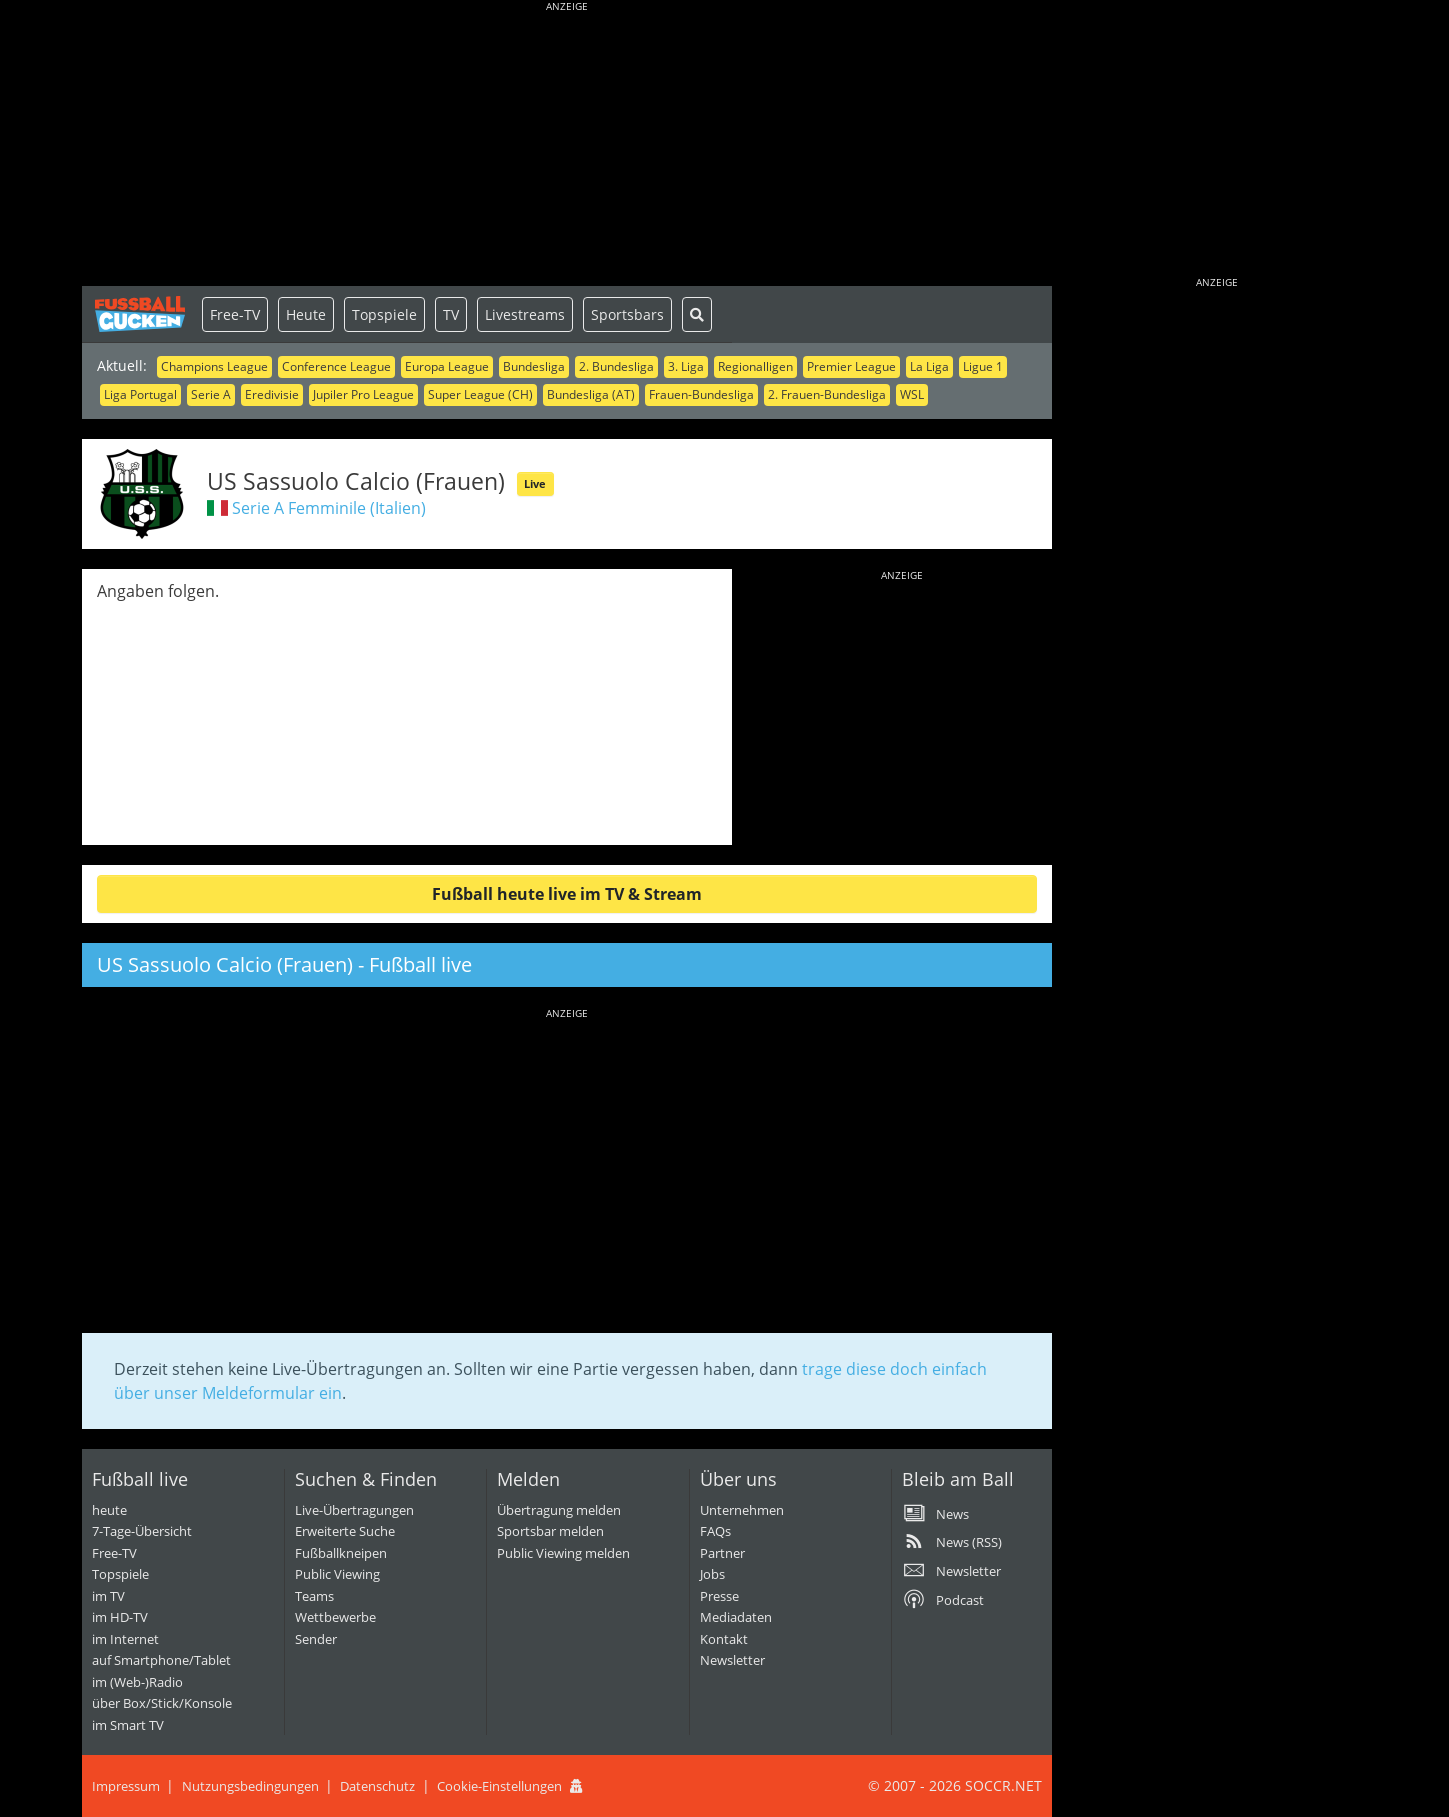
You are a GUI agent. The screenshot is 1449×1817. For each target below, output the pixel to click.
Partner (722, 1553)
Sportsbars (627, 314)
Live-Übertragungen (354, 1510)
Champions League (214, 366)
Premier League (851, 366)
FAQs (715, 1531)
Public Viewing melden (563, 1553)
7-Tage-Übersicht (142, 1531)
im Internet (125, 1639)
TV (451, 314)
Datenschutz (377, 1786)
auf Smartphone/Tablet (161, 1660)
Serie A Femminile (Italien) (329, 508)
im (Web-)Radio (137, 1682)
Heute (306, 314)
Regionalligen (755, 366)
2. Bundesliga (616, 366)
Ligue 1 (983, 366)
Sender (316, 1639)
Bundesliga (534, 366)
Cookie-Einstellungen (499, 1786)
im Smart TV (128, 1725)
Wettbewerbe (335, 1617)
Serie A (211, 394)
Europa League (447, 366)
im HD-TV (120, 1617)
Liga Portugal (140, 394)
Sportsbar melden (550, 1531)
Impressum (126, 1786)
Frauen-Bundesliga (701, 394)
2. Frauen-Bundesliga (827, 394)
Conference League (336, 366)
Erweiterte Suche (345, 1531)
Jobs (712, 1574)
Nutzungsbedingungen (250, 1786)
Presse (719, 1596)
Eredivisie (272, 394)
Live (535, 483)
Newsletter (732, 1660)
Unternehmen (742, 1510)
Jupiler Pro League (363, 394)
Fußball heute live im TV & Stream (567, 894)
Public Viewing (337, 1574)
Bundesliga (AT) (591, 394)
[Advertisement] (567, 145)
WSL (912, 394)
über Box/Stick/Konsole (162, 1703)
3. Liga (686, 366)
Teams (314, 1596)
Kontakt (724, 1639)
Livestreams (525, 314)
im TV (108, 1596)
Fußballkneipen (341, 1553)
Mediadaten (736, 1617)
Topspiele (384, 314)
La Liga (929, 366)
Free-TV (235, 314)
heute (109, 1510)
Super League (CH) (480, 394)
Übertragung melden (559, 1510)
